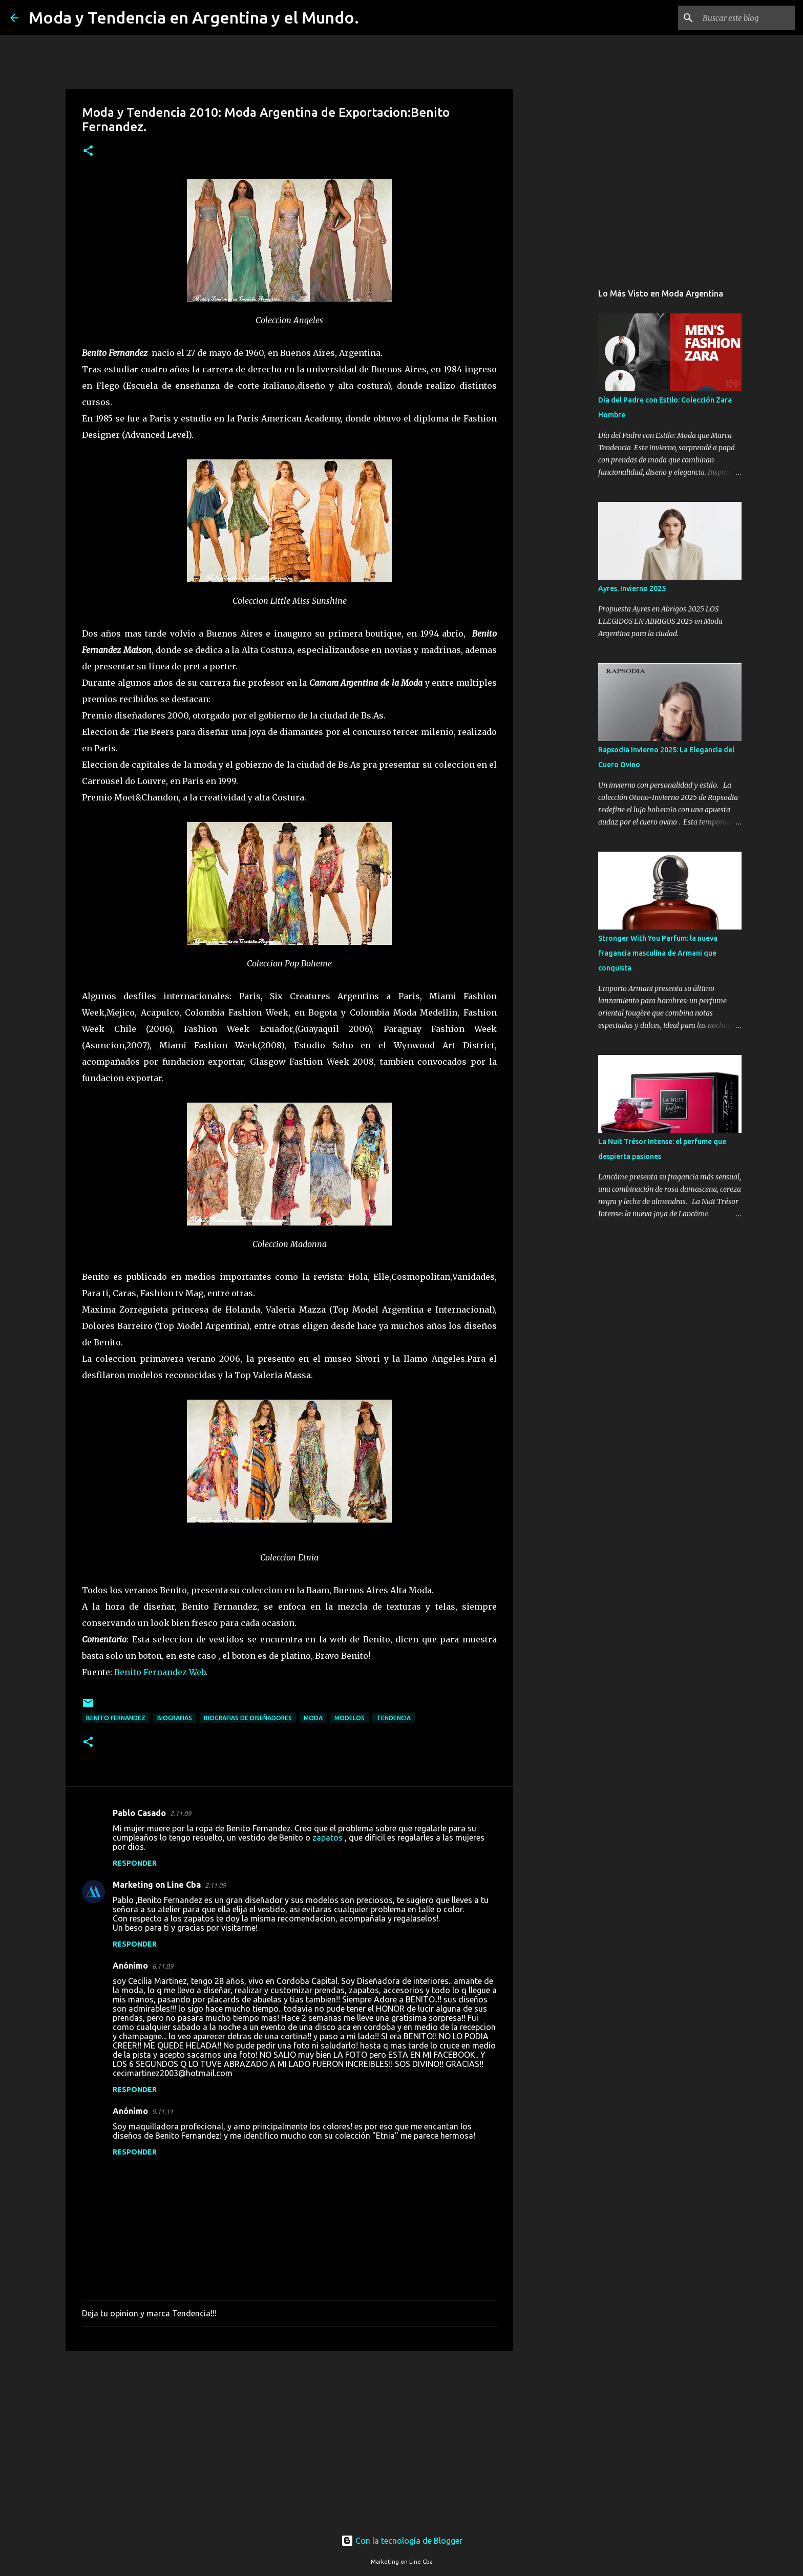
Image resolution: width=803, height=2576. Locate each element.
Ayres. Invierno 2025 (632, 588)
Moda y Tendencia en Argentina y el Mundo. (194, 17)
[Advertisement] (289, 2438)
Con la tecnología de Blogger (401, 2540)
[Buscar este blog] (741, 18)
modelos (349, 1718)
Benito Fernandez (115, 1718)
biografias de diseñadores (248, 1718)
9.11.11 (162, 2111)
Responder (135, 1863)
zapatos (327, 1837)
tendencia (393, 1718)
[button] (88, 151)
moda (313, 1718)
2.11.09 (180, 1813)
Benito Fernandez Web (159, 1672)
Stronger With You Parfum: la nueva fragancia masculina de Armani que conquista (657, 953)
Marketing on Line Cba (157, 1884)
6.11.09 (162, 1966)
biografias (174, 1718)
